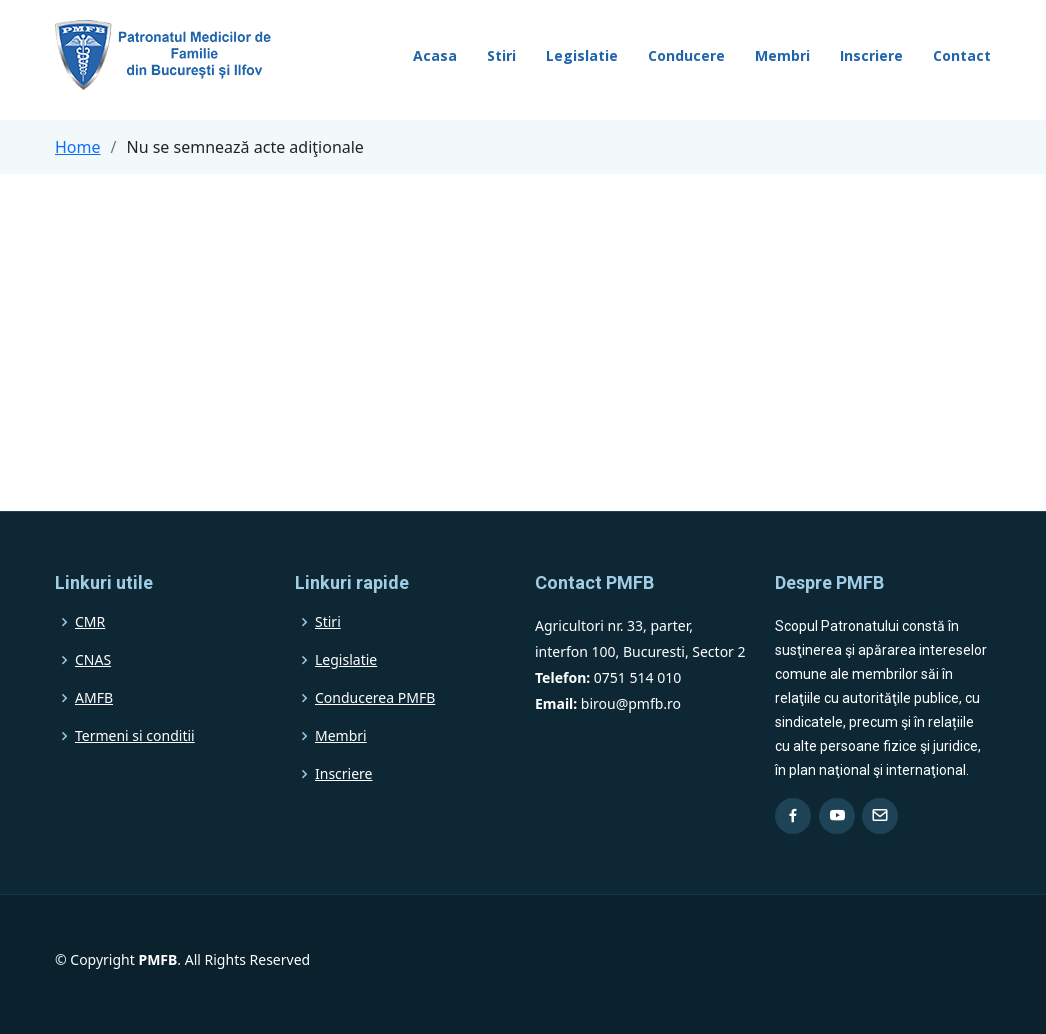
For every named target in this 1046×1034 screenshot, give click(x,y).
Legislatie (582, 55)
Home (78, 147)
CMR (90, 622)
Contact (962, 55)
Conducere (686, 55)
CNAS (93, 660)
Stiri (501, 55)
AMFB (94, 698)
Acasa (435, 55)
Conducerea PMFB (375, 698)
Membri (782, 55)
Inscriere (871, 55)
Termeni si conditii (135, 736)
